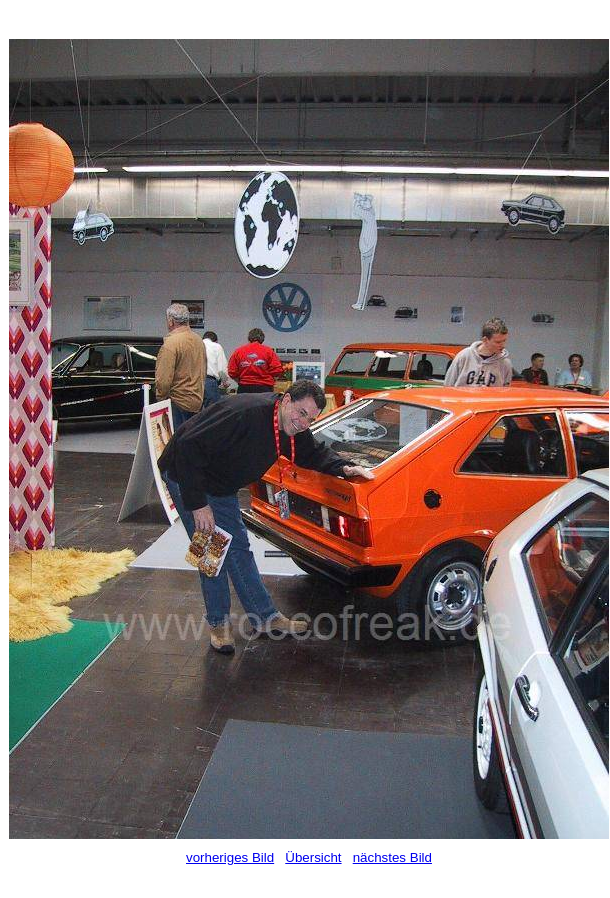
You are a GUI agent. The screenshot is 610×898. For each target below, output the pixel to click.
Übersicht (313, 857)
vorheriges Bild (230, 857)
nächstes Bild (392, 857)
